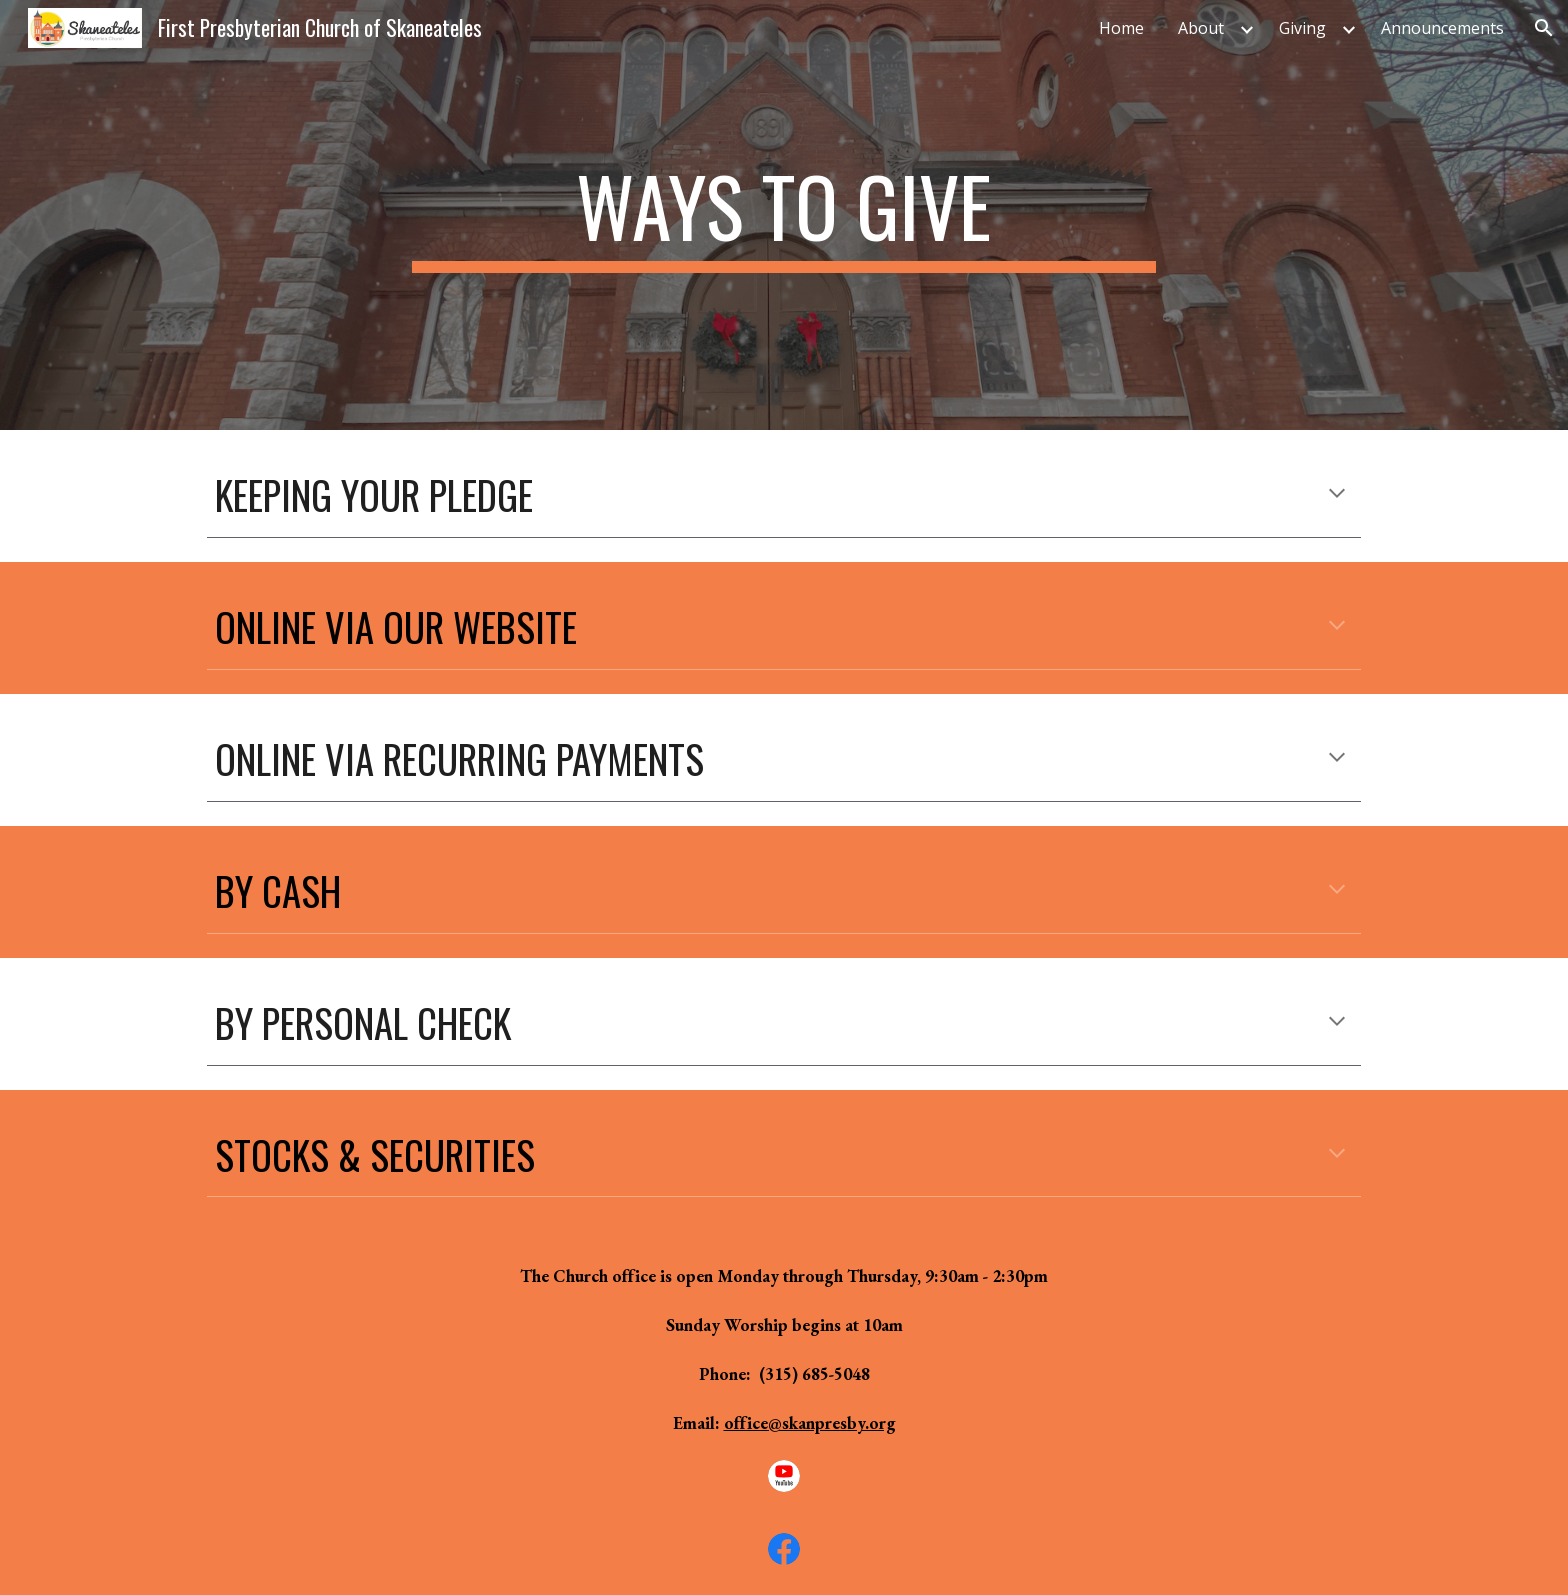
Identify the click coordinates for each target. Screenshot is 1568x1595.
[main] (784, 215)
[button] (1544, 28)
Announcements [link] (1442, 28)
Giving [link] (1302, 28)
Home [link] (1121, 28)
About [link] (1201, 28)
